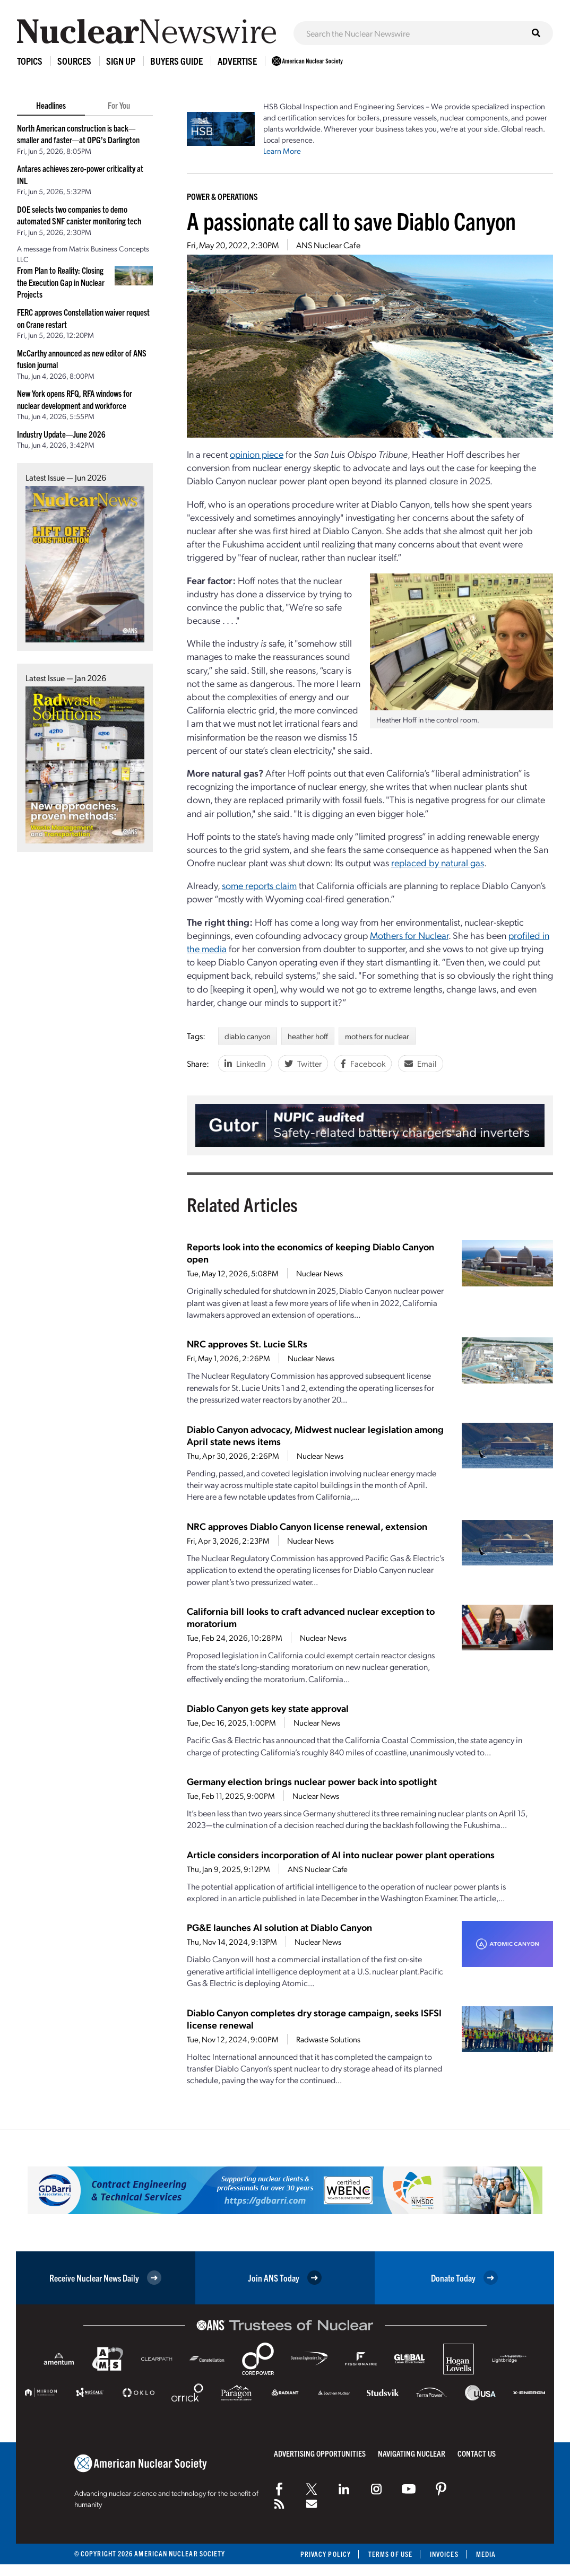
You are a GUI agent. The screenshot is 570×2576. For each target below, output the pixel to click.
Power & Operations (222, 196)
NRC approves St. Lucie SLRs (247, 1343)
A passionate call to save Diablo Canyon (351, 220)
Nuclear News (319, 1273)
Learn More (282, 150)
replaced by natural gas (437, 862)
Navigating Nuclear (411, 2453)
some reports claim (259, 885)
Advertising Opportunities (320, 2453)
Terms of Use (390, 2553)
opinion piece (256, 454)
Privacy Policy (325, 2553)
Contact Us (476, 2453)
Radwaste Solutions (328, 2039)
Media (486, 2553)
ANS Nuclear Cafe (328, 244)
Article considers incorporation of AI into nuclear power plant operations (341, 1854)
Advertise (237, 61)
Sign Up (120, 61)
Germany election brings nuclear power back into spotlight (312, 1781)
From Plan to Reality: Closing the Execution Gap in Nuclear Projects (61, 282)
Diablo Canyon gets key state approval (268, 1708)
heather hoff (308, 1036)
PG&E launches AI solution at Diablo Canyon (279, 1927)
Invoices (444, 2553)
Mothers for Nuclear (409, 935)
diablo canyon (247, 1036)
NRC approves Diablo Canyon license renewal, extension (307, 1526)
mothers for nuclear (377, 1036)
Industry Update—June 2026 (61, 434)
